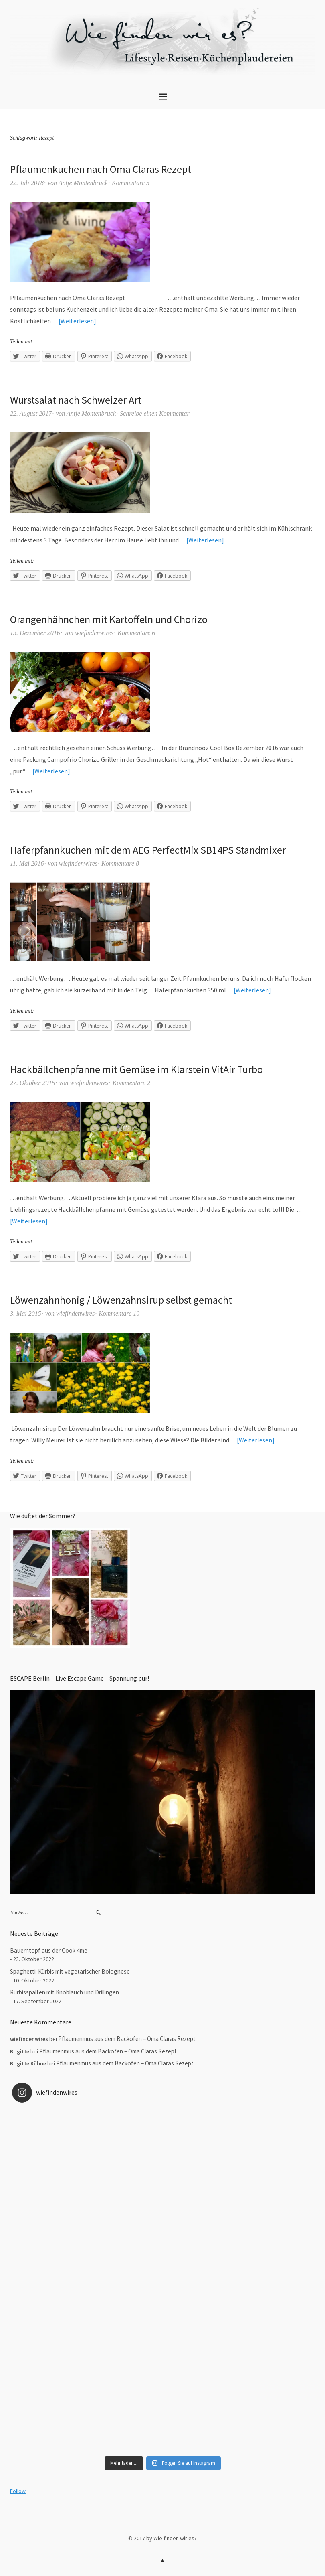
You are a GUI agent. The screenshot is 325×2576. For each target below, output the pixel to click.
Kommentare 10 (119, 1313)
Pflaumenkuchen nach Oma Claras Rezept (100, 169)
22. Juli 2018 (27, 182)
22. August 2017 (31, 413)
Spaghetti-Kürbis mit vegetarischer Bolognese (70, 1971)
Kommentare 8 (120, 863)
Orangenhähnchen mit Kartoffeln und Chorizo (109, 619)
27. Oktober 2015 (32, 1082)
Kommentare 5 (130, 182)
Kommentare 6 (136, 632)
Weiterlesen (77, 321)
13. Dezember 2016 (35, 632)
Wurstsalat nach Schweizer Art (75, 399)
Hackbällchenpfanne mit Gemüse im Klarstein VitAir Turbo (136, 1069)
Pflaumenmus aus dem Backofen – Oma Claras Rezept (127, 2039)
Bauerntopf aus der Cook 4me (48, 1950)
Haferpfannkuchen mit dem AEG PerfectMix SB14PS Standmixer (148, 849)
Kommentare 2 (131, 1082)
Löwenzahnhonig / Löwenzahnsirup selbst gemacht (121, 1299)
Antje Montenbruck (83, 182)
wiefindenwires (94, 632)
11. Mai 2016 (27, 863)
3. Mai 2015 (25, 1313)
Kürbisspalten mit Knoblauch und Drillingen (64, 1992)
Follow (18, 2491)
